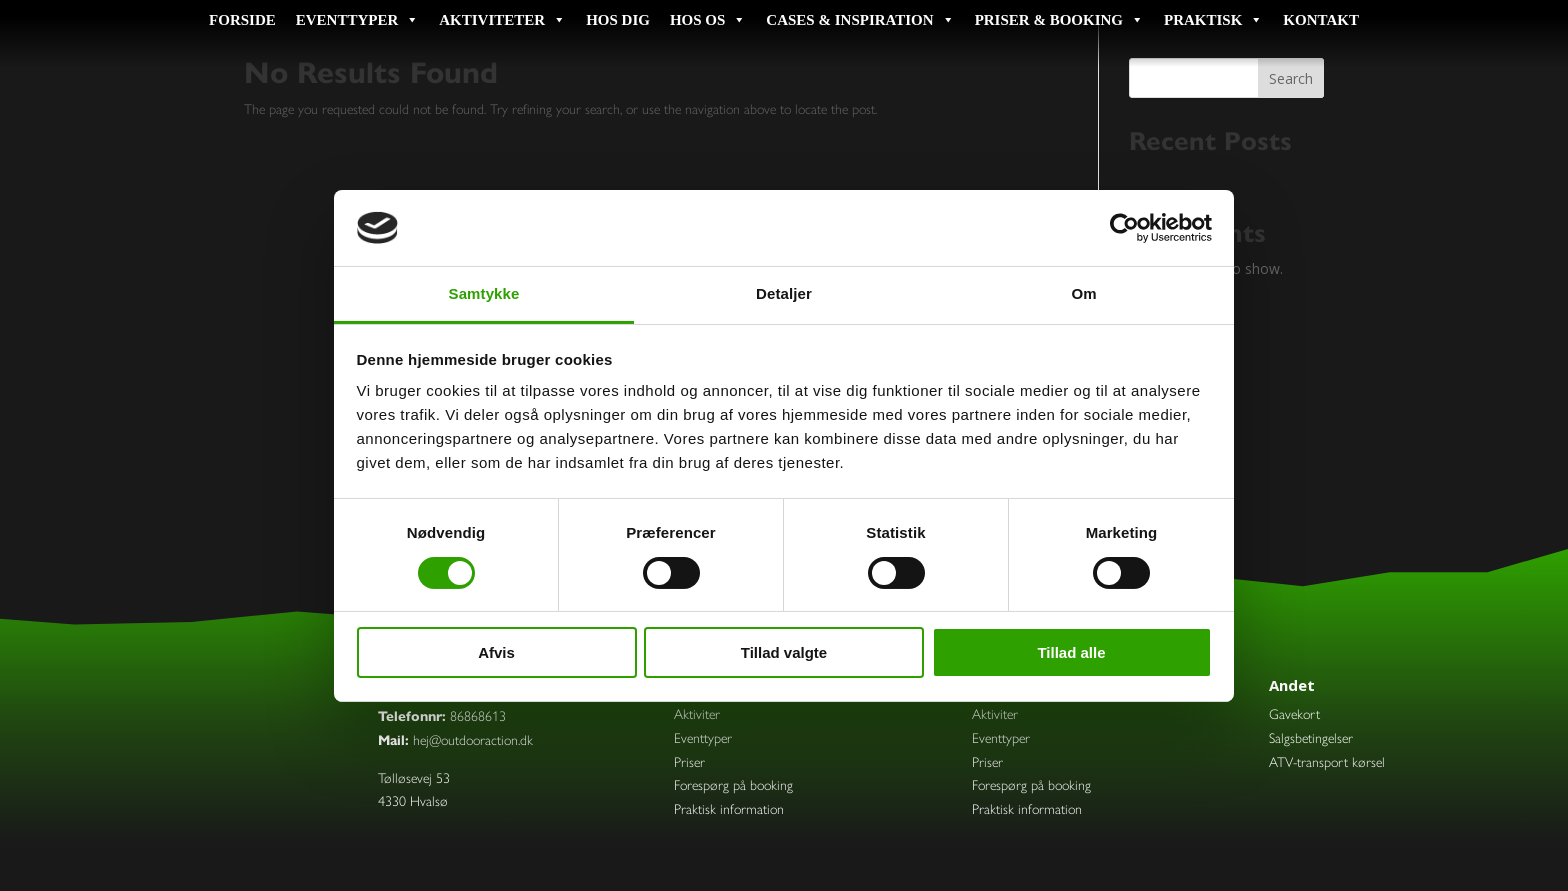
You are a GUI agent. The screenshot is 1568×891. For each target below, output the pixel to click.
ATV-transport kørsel (1327, 762)
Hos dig (618, 20)
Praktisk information (729, 809)
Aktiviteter (502, 20)
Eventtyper (358, 20)
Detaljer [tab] (784, 293)
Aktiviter (697, 714)
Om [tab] (1083, 293)
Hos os (708, 20)
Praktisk (1213, 20)
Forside (242, 20)
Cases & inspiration (860, 20)
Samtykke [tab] (484, 293)
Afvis (496, 652)
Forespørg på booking (733, 785)
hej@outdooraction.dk (473, 740)
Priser (689, 762)
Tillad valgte (784, 652)
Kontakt (1321, 20)
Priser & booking (1059, 20)
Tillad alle (1071, 652)
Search (1291, 78)
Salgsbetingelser (1311, 738)
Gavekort (1294, 714)
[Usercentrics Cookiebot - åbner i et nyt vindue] (1124, 228)
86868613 (478, 716)
